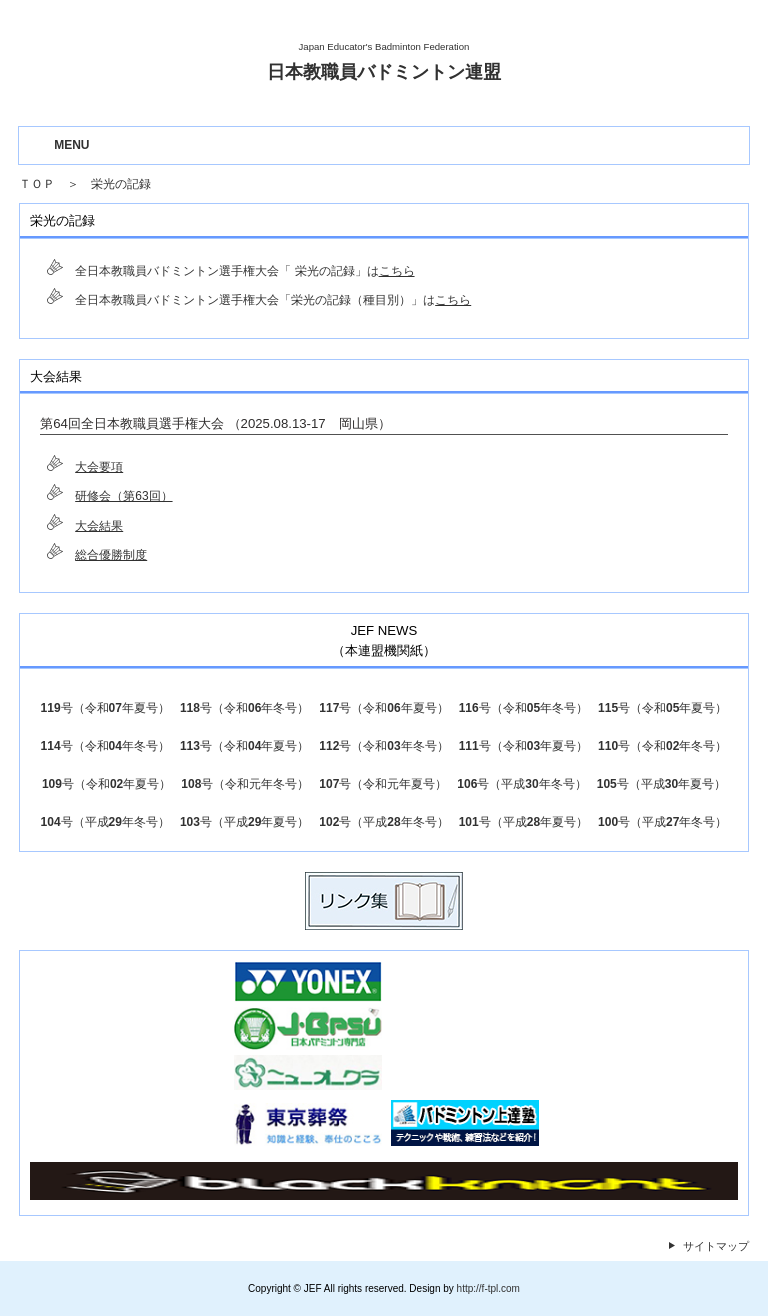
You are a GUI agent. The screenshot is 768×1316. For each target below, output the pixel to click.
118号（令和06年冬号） (244, 708)
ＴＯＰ (37, 184)
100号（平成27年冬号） (662, 822)
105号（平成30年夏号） (661, 784)
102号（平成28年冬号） (383, 822)
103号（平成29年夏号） (244, 822)
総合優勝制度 (111, 555)
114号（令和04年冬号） (105, 746)
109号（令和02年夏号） (106, 784)
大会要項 (99, 467)
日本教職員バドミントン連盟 (384, 72)
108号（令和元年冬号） (245, 784)
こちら (397, 271)
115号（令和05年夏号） (662, 708)
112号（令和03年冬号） (383, 746)
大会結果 (99, 526)
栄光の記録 (121, 184)
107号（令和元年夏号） (383, 784)
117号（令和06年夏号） (383, 708)
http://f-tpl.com (488, 1288)
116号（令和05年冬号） (523, 708)
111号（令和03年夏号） (523, 746)
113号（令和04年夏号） (244, 746)
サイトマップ (716, 1246)
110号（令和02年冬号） (662, 746)
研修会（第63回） (123, 496)
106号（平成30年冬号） (521, 784)
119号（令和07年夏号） (105, 708)
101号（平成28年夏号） (523, 822)
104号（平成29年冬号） (105, 822)
